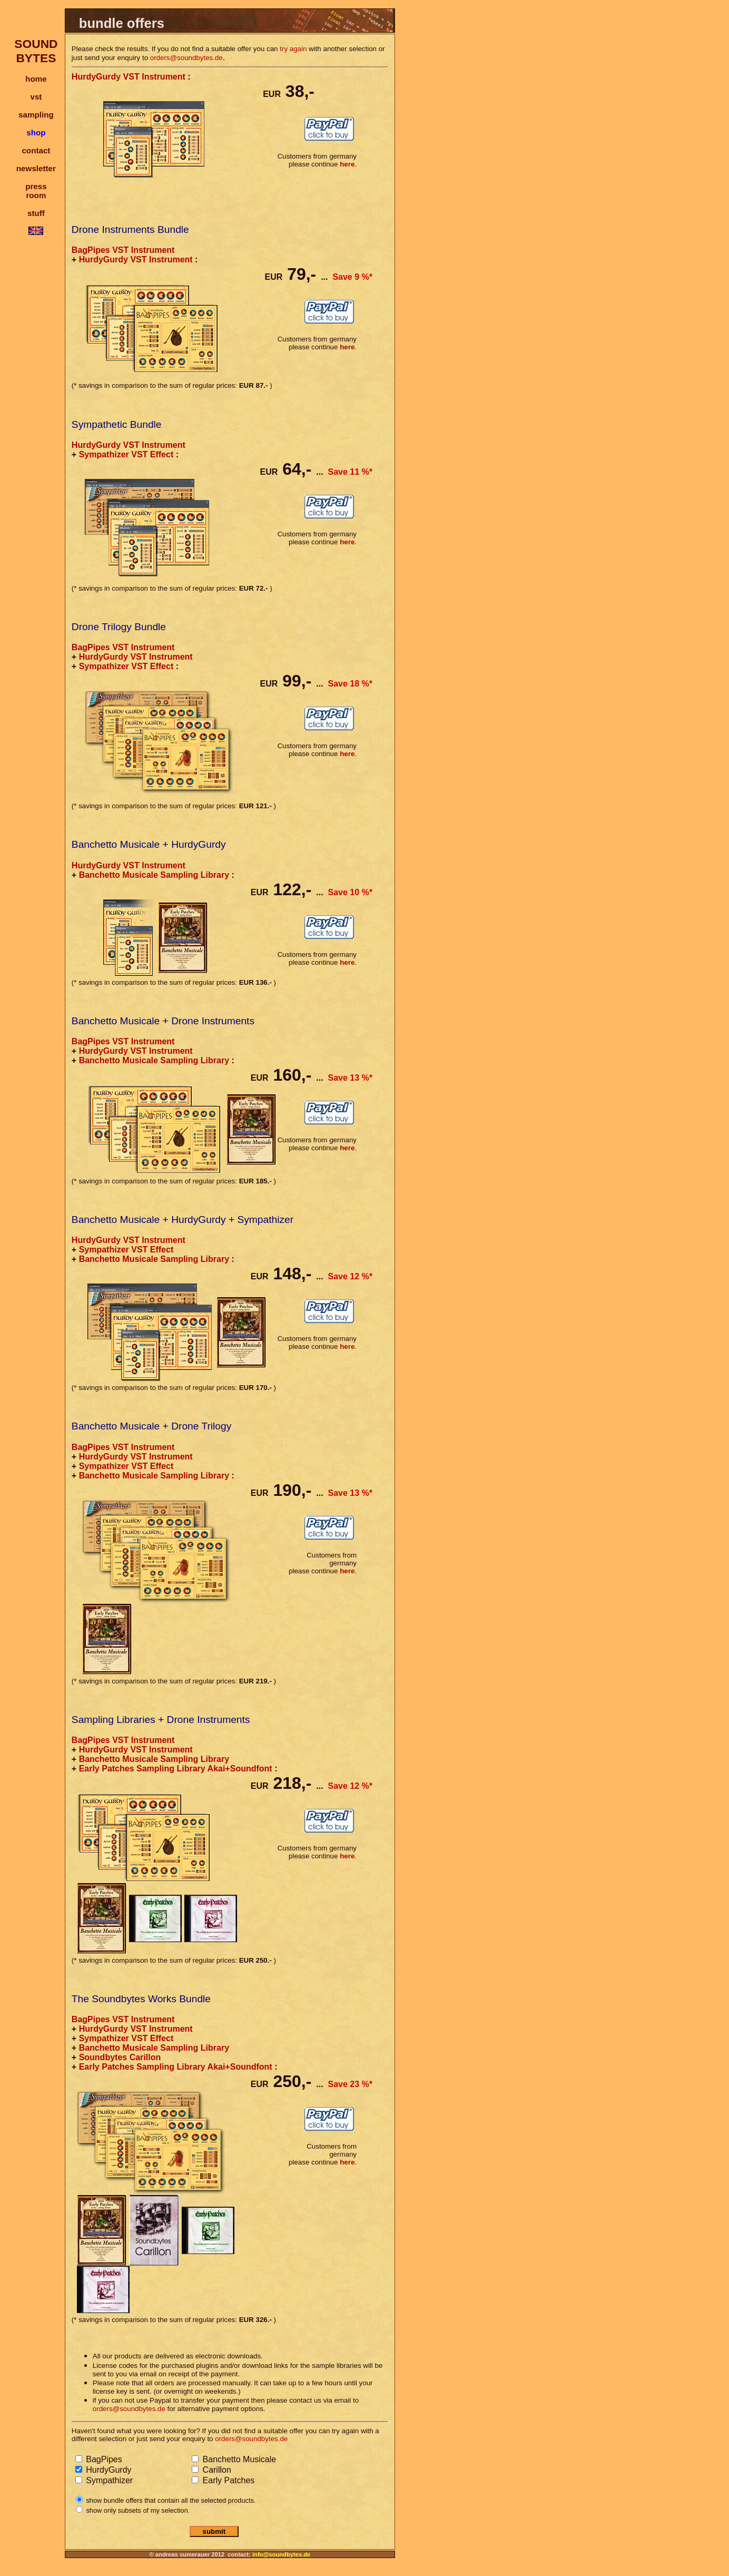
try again (293, 49)
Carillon (215, 2469)
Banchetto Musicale (238, 2459)
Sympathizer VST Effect (126, 454)
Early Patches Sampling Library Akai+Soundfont (175, 1768)
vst (36, 96)
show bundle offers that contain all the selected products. (170, 2500)
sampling (36, 114)
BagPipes (103, 2459)
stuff (36, 213)
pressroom (36, 191)
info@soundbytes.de (281, 2554)
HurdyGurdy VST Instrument (128, 76)
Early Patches (227, 2480)
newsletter (36, 168)
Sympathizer (108, 2480)
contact (36, 150)
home (36, 78)
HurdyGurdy (108, 2469)
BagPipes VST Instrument (123, 250)
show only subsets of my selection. (137, 2510)
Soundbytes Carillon (120, 2057)
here (347, 164)
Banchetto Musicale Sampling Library (154, 874)
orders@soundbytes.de (186, 58)
